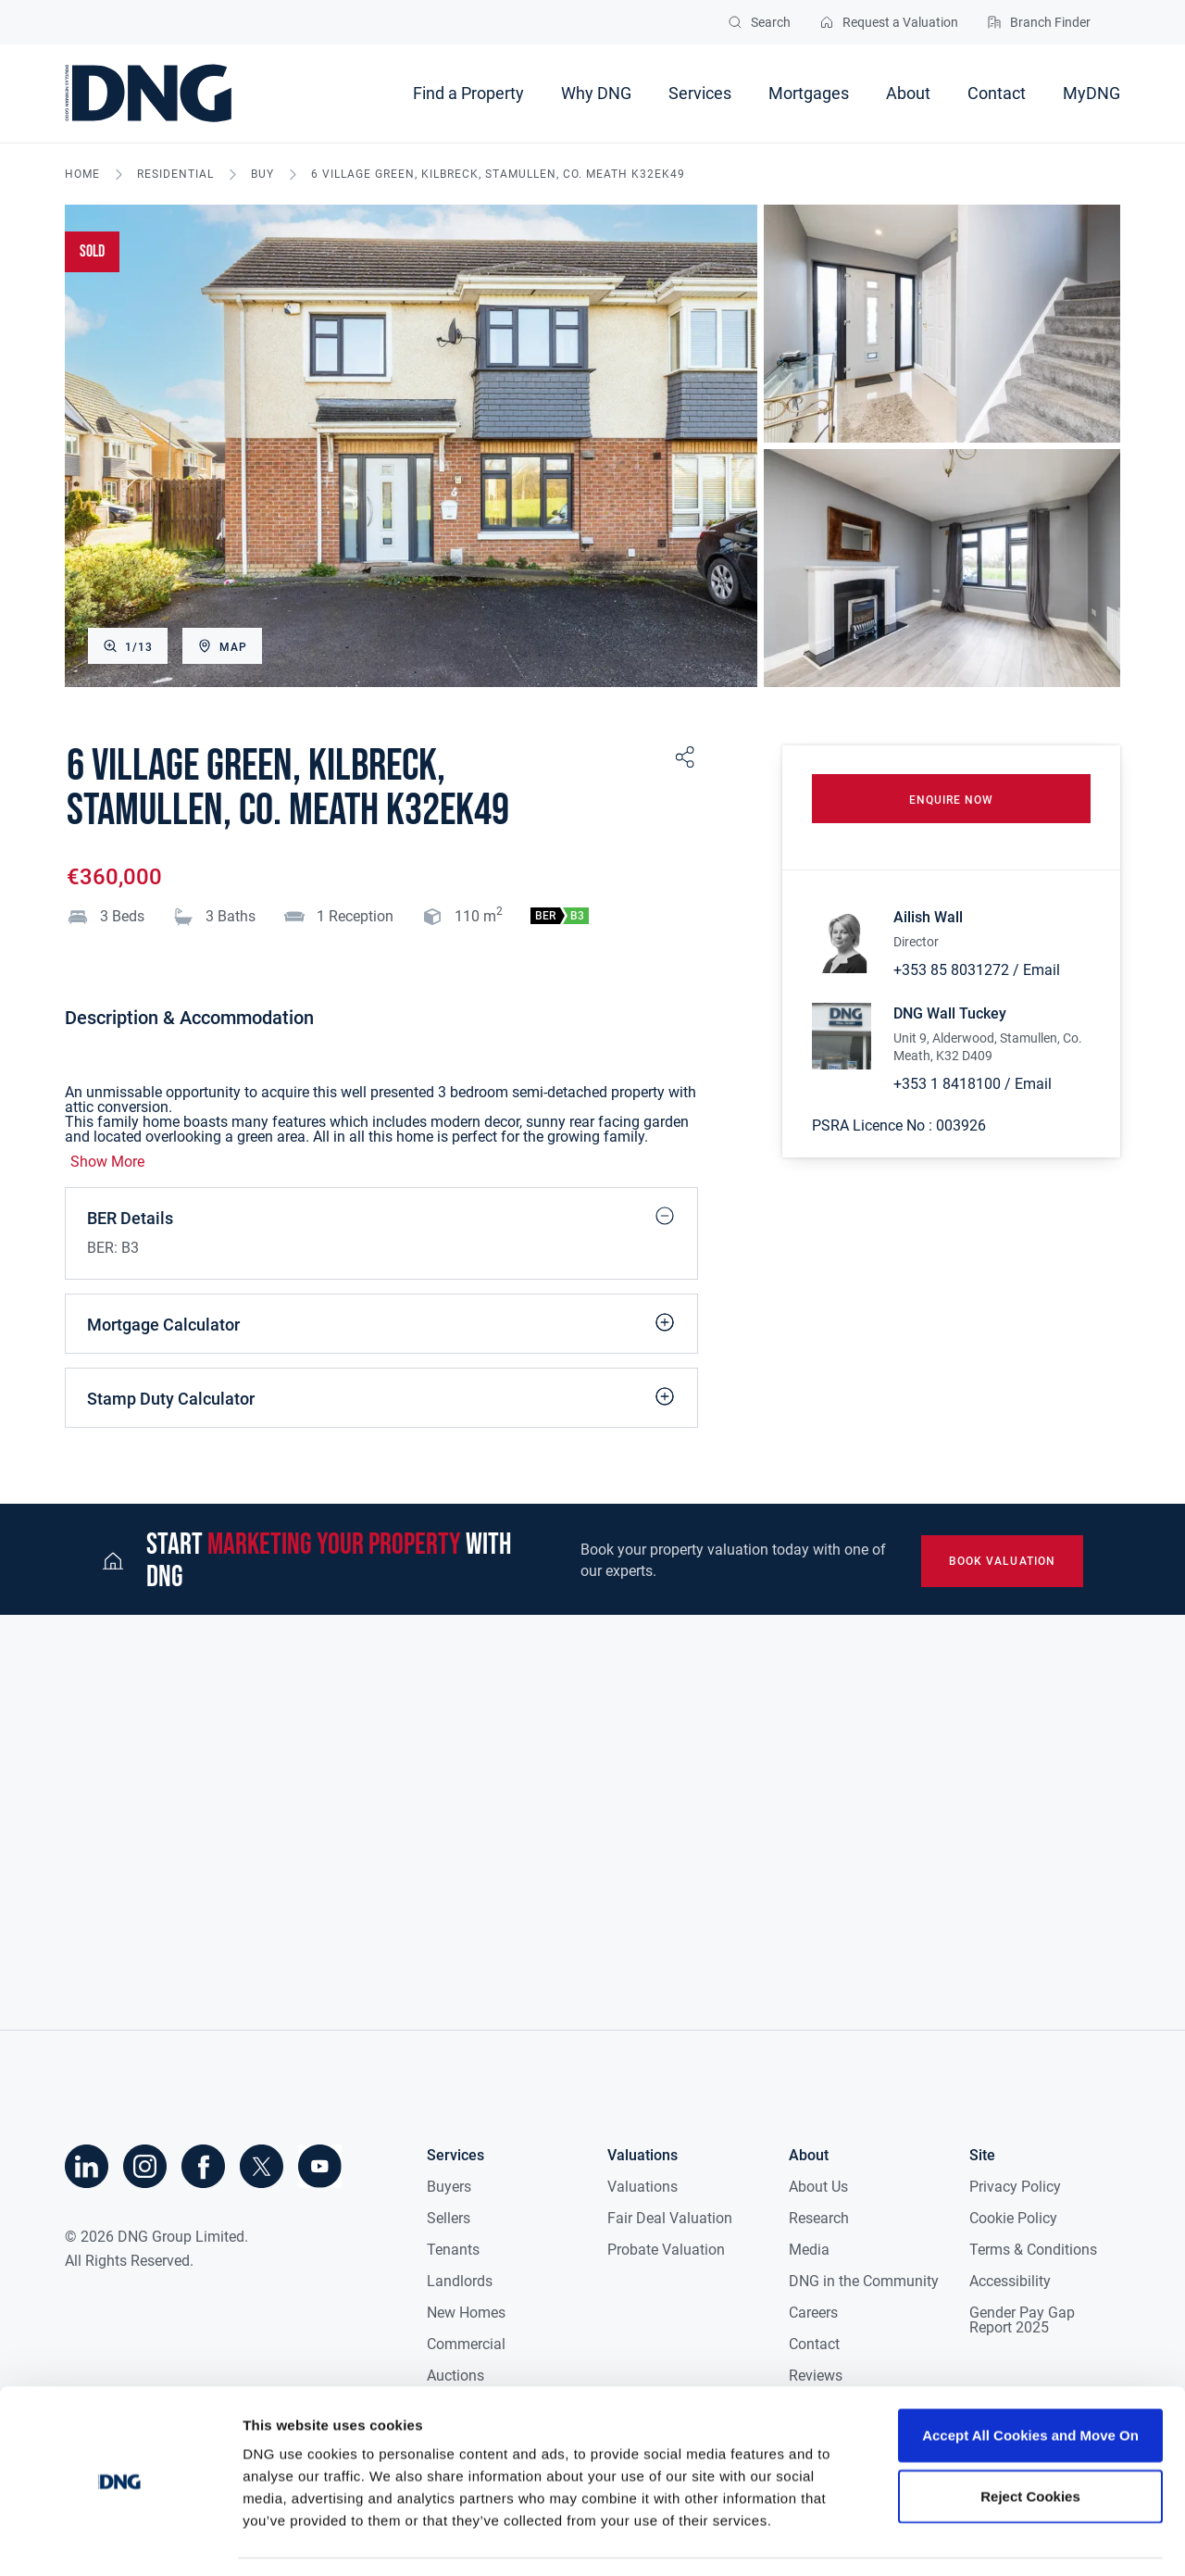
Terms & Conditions (1033, 2249)
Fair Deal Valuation (669, 2218)
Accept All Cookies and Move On (1030, 2379)
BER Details (381, 1216)
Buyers (449, 2186)
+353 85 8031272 (951, 973)
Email (1041, 973)
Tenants (453, 2249)
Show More (107, 1162)
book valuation (1000, 1561)
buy (262, 175)
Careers (813, 2312)
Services (699, 93)
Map (222, 646)
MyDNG (1091, 93)
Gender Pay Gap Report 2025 (1022, 2320)
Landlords (460, 2281)
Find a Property (468, 93)
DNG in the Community (864, 2281)
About (908, 93)
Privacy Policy (1015, 2186)
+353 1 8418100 (947, 1086)
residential (175, 175)
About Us (818, 2186)
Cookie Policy (1013, 2218)
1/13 (128, 646)
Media (809, 2249)
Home (82, 175)
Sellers (448, 2218)
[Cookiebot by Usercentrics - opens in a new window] (120, 2540)
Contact (996, 93)
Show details (972, 2539)
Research (819, 2218)
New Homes (466, 2312)
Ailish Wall (928, 921)
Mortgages (808, 93)
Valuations (642, 2186)
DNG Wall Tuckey (949, 1016)
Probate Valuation (666, 2249)
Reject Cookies (1030, 2440)
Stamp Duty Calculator (381, 1396)
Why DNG (596, 93)
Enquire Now (951, 801)
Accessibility (1010, 2281)
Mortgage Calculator (381, 1322)
